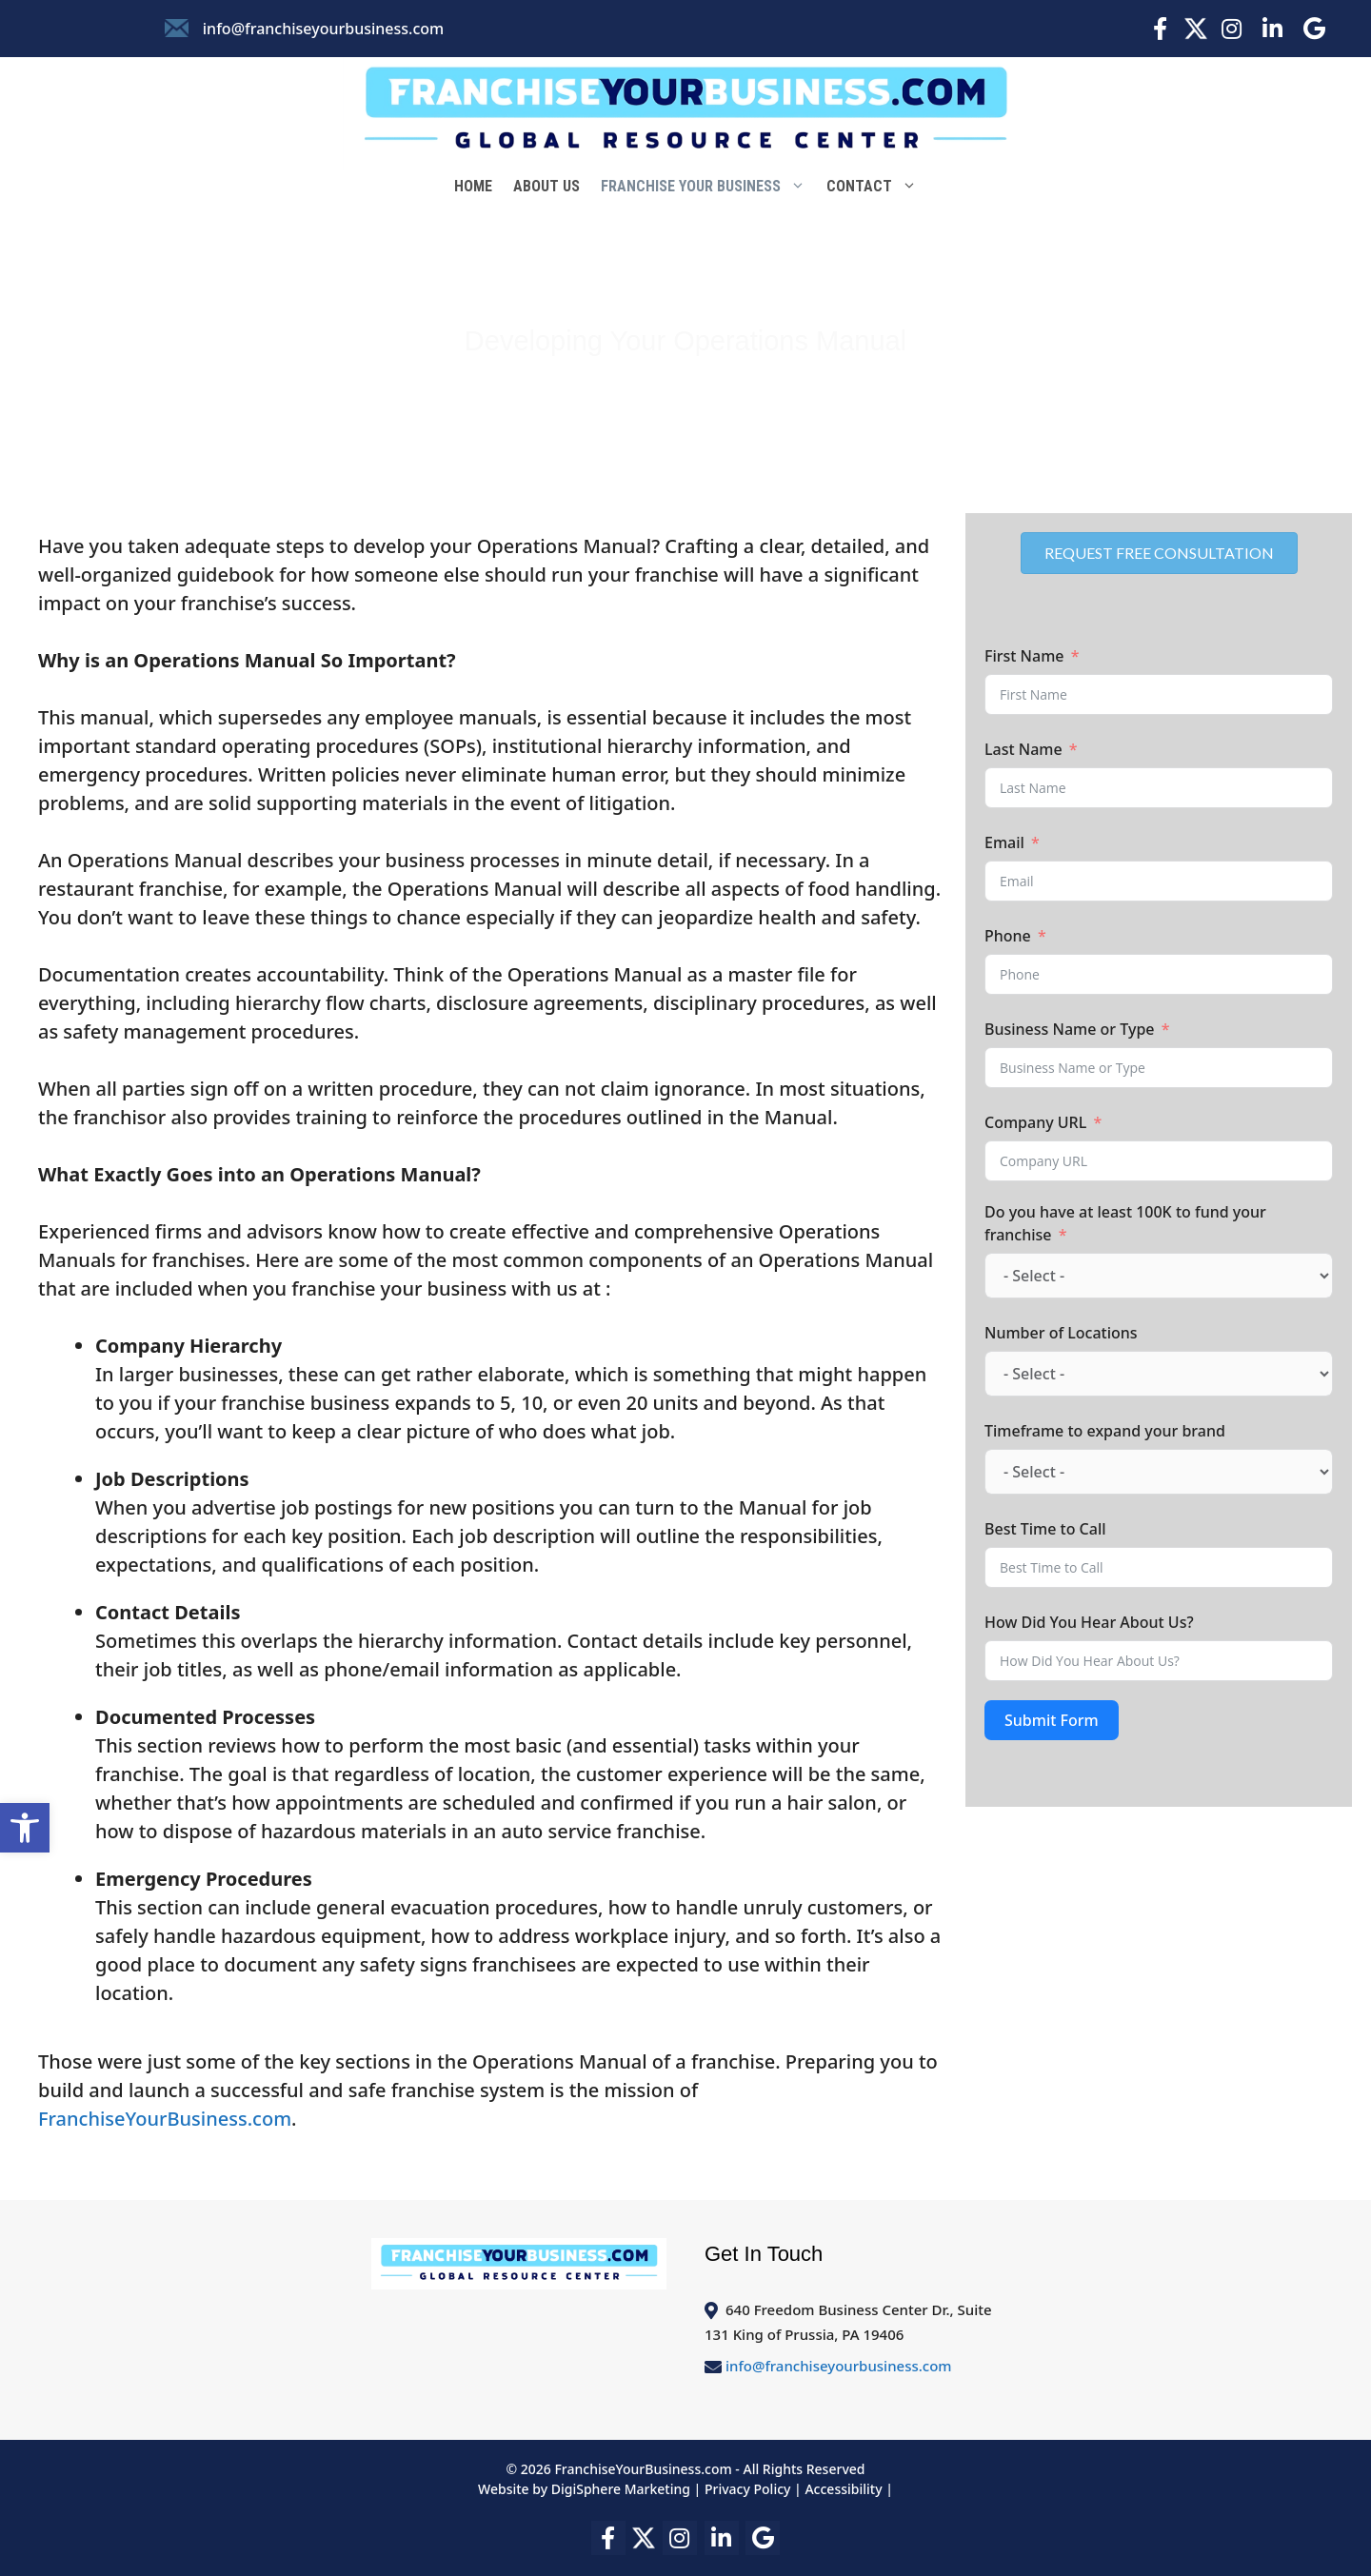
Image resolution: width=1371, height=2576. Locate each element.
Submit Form (1051, 1720)
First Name (1024, 655)
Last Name (1023, 749)
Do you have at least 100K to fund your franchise (1125, 1223)
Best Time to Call (1045, 1528)
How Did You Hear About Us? (1089, 1622)
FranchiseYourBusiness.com (164, 2118)
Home (473, 186)
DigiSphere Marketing (622, 2489)
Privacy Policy (747, 2489)
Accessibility (843, 2489)
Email (1004, 842)
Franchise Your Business (708, 186)
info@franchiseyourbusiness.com (323, 28)
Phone (1007, 935)
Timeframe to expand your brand (1104, 1430)
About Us (546, 186)
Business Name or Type (1069, 1029)
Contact (876, 186)
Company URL (1035, 1122)
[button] (25, 1828)
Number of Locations (1061, 1332)
